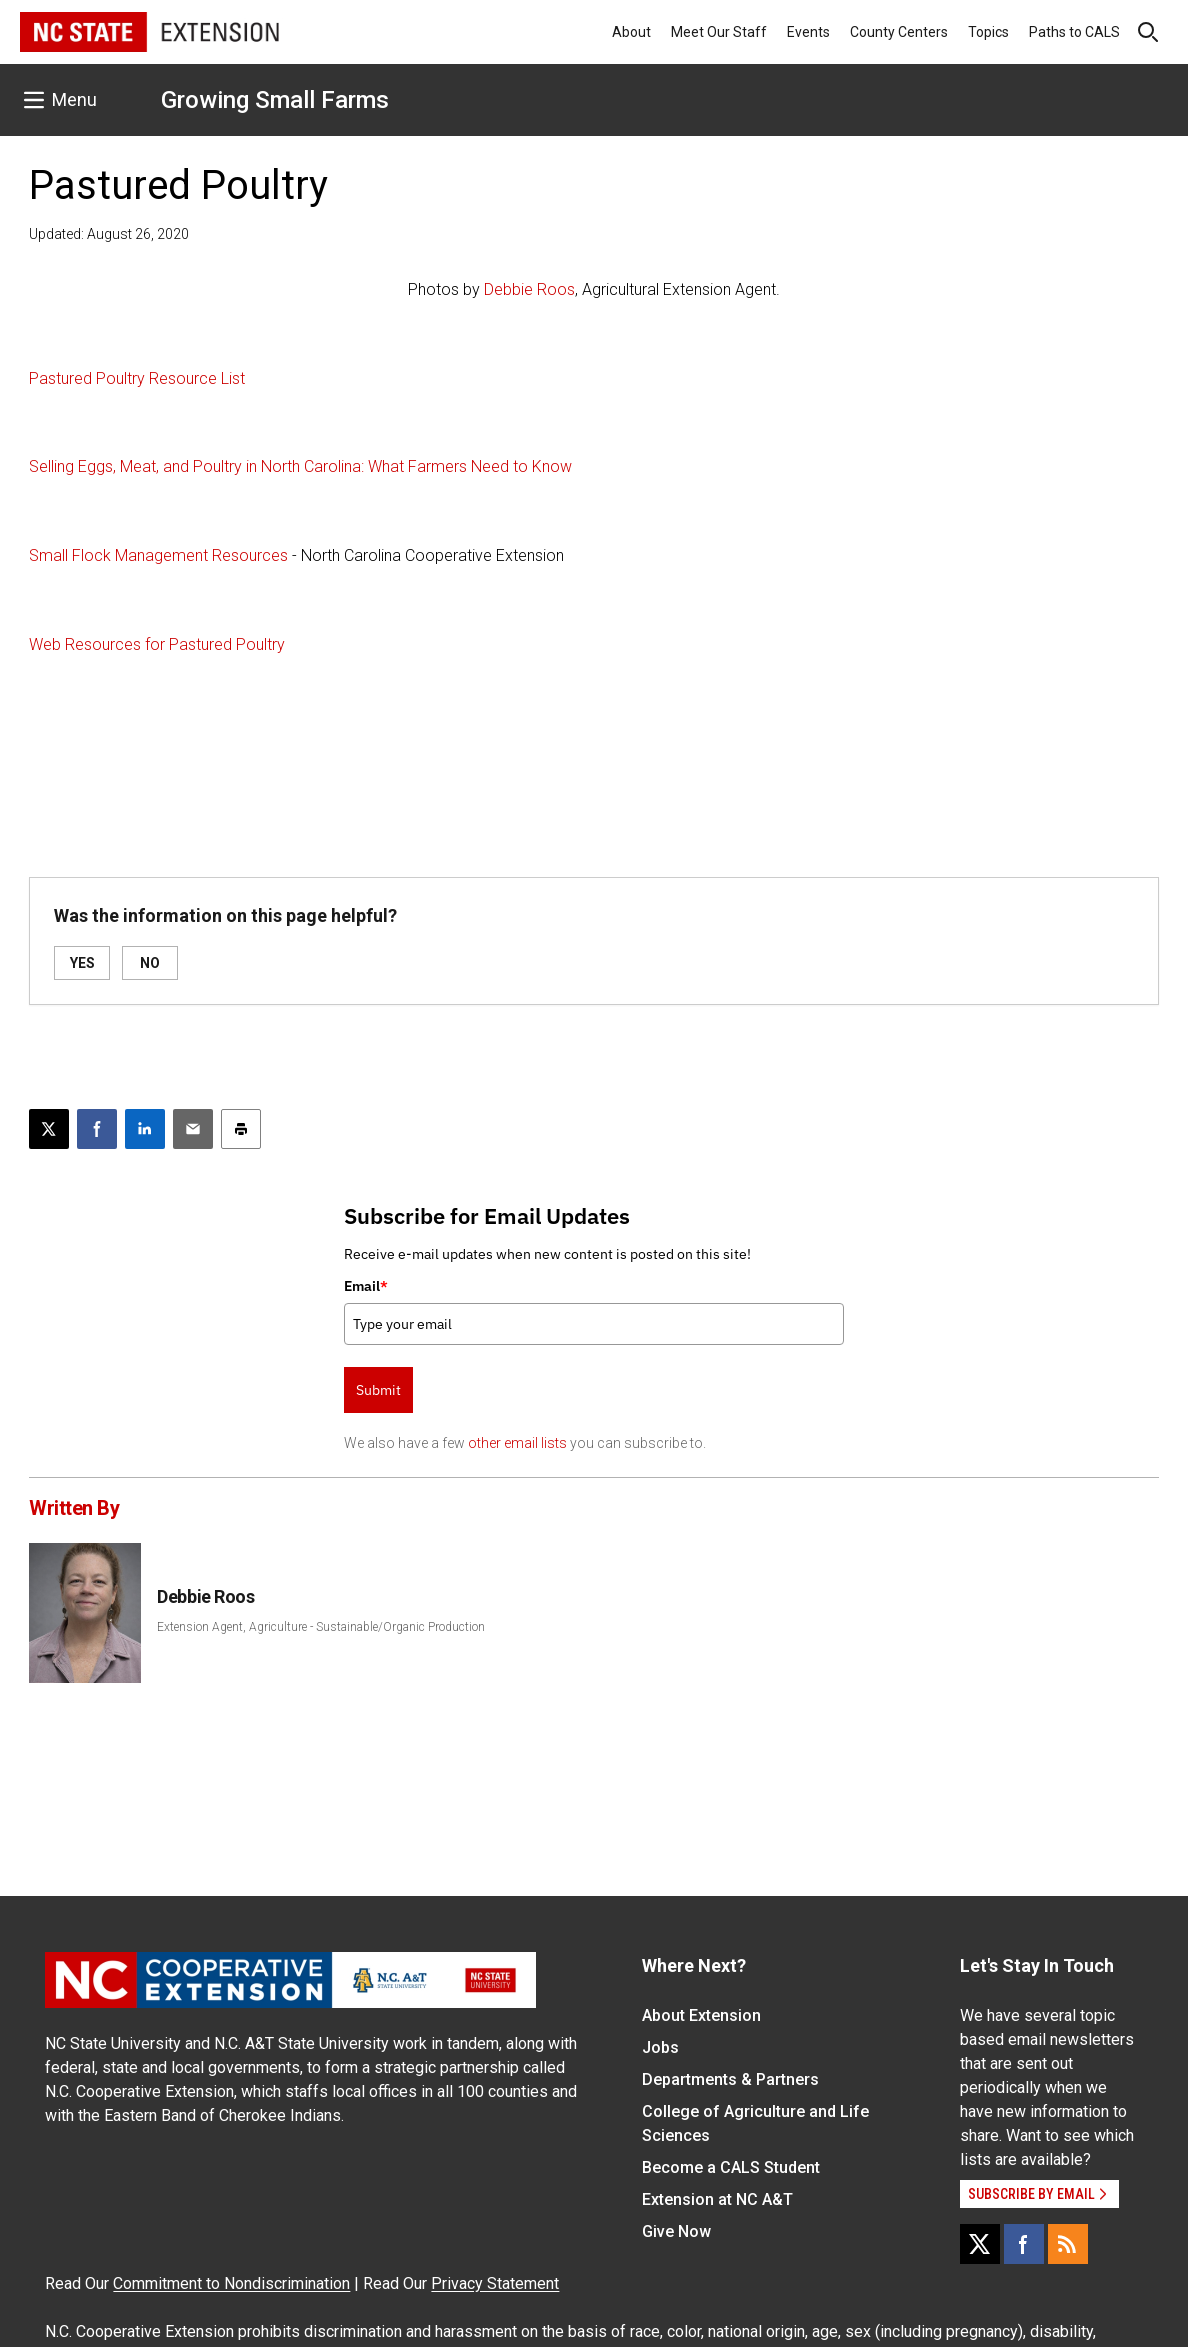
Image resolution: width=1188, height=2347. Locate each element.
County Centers (899, 32)
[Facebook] (1024, 2244)
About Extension (701, 2015)
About (631, 32)
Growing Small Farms (275, 100)
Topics (988, 32)
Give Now (676, 2231)
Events (808, 32)
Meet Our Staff (719, 32)
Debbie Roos (529, 289)
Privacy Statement (495, 2283)
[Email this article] (193, 1129)
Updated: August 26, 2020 (109, 234)
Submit (378, 1390)
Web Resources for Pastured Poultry (157, 644)
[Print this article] (241, 1129)
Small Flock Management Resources (158, 555)
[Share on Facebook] (97, 1129)
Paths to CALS (1074, 32)
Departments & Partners (730, 2079)
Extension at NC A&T (717, 2199)
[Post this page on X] (49, 1129)
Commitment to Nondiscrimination (231, 2283)
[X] (980, 2244)
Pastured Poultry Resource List (137, 378)
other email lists (517, 1443)
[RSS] (1068, 2244)
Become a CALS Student (731, 2167)
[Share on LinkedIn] (145, 1129)
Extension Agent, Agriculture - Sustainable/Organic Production (321, 1627)
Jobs (660, 2047)
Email (366, 1286)
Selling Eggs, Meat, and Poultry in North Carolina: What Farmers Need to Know (300, 466)
